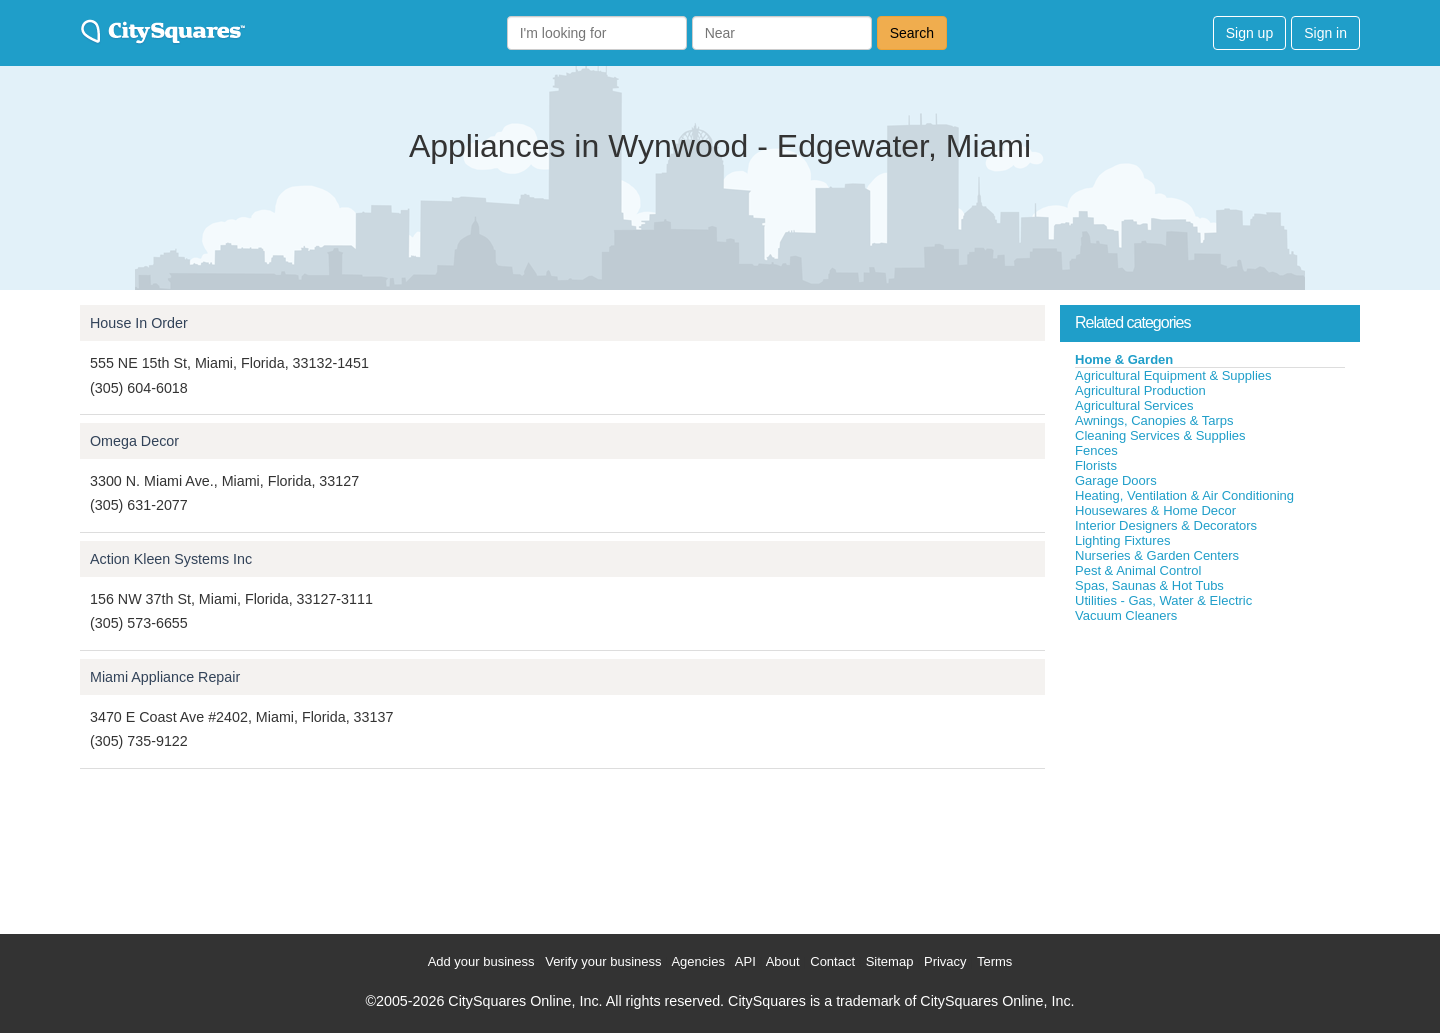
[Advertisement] (1210, 774)
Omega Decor (134, 441)
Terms (994, 961)
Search (912, 33)
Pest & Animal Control (1138, 570)
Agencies (697, 961)
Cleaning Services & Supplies (1160, 435)
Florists (1096, 465)
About (783, 961)
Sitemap (890, 961)
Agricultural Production (1140, 390)
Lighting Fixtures (1122, 540)
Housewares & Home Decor (1155, 510)
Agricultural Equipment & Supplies (1173, 375)
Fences (1096, 450)
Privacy (945, 961)
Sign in (1325, 33)
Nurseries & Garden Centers (1157, 555)
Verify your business (603, 961)
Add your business (481, 961)
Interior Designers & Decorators (1166, 525)
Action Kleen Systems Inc (171, 559)
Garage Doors (1116, 480)
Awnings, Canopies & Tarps (1154, 420)
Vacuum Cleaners (1126, 615)
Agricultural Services (1134, 405)
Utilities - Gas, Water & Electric (1163, 600)
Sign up (1249, 33)
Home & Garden (1124, 359)
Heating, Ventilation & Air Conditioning (1184, 495)
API (745, 961)
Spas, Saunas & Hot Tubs (1149, 585)
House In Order (139, 323)
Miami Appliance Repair (165, 677)
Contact (832, 961)
